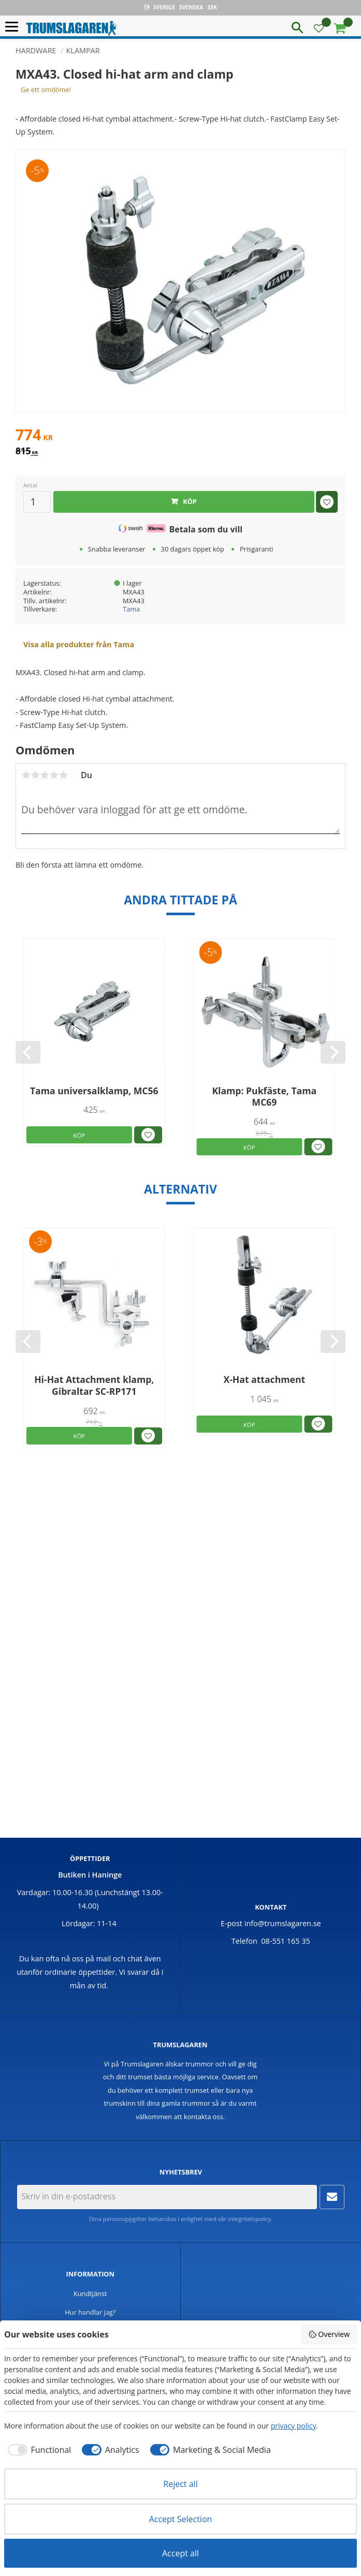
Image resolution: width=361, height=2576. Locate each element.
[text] (180, 436)
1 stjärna (26, 775)
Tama (131, 609)
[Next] (333, 1052)
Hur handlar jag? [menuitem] (90, 2312)
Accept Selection (180, 2519)
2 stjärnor (35, 775)
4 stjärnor (54, 775)
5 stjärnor (63, 775)
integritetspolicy (249, 2219)
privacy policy (293, 2426)
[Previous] (28, 1052)
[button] (14, 27)
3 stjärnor (44, 775)
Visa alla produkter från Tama (78, 644)
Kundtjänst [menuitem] (90, 2293)
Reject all (180, 2484)
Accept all (180, 2553)
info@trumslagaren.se (282, 1923)
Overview (329, 2334)
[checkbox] (37, 2450)
